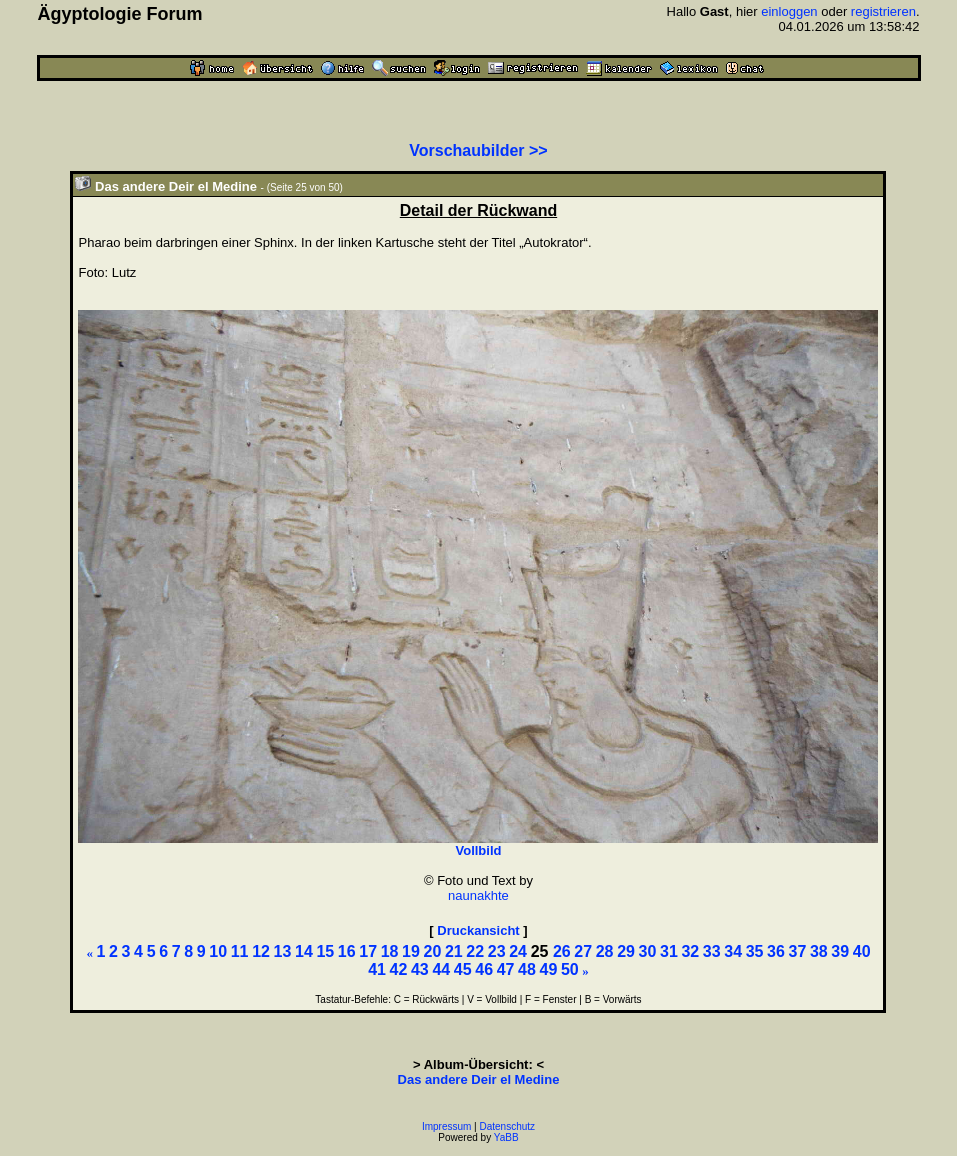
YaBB (506, 1137)
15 (325, 951)
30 (648, 951)
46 (484, 969)
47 (506, 969)
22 (475, 951)
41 (377, 969)
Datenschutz (508, 1126)
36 (776, 951)
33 (712, 951)
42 (399, 969)
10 (218, 951)
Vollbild (478, 850)
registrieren (883, 11)
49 (549, 969)
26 (562, 951)
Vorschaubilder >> (478, 150)
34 (733, 951)
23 (497, 951)
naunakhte (478, 895)
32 (690, 951)
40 (862, 951)
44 (441, 969)
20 (433, 951)
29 (626, 951)
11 (240, 951)
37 (798, 951)
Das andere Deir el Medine (479, 1079)
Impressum (446, 1126)
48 (527, 969)
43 (420, 969)
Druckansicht (478, 930)
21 (454, 951)
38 (819, 951)
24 (518, 951)
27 (583, 951)
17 (368, 951)
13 (283, 951)
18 (390, 951)
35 (755, 951)
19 (411, 951)
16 (347, 951)
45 (463, 969)
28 (605, 951)
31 (669, 951)
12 (261, 951)
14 (304, 951)
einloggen (789, 11)
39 (840, 951)
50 (570, 969)
